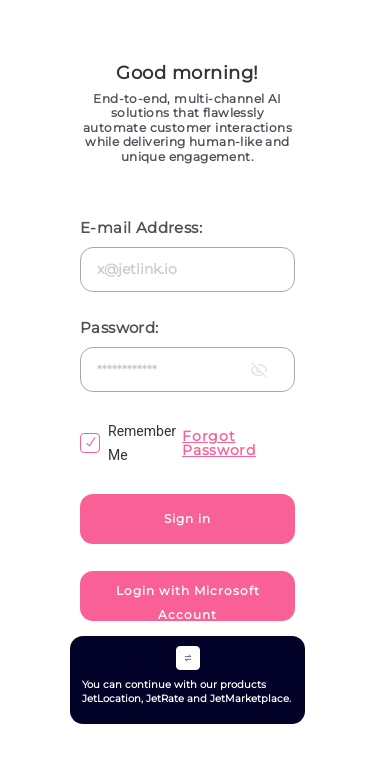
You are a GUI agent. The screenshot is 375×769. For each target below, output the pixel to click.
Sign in (187, 518)
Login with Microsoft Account (188, 602)
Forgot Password (219, 443)
